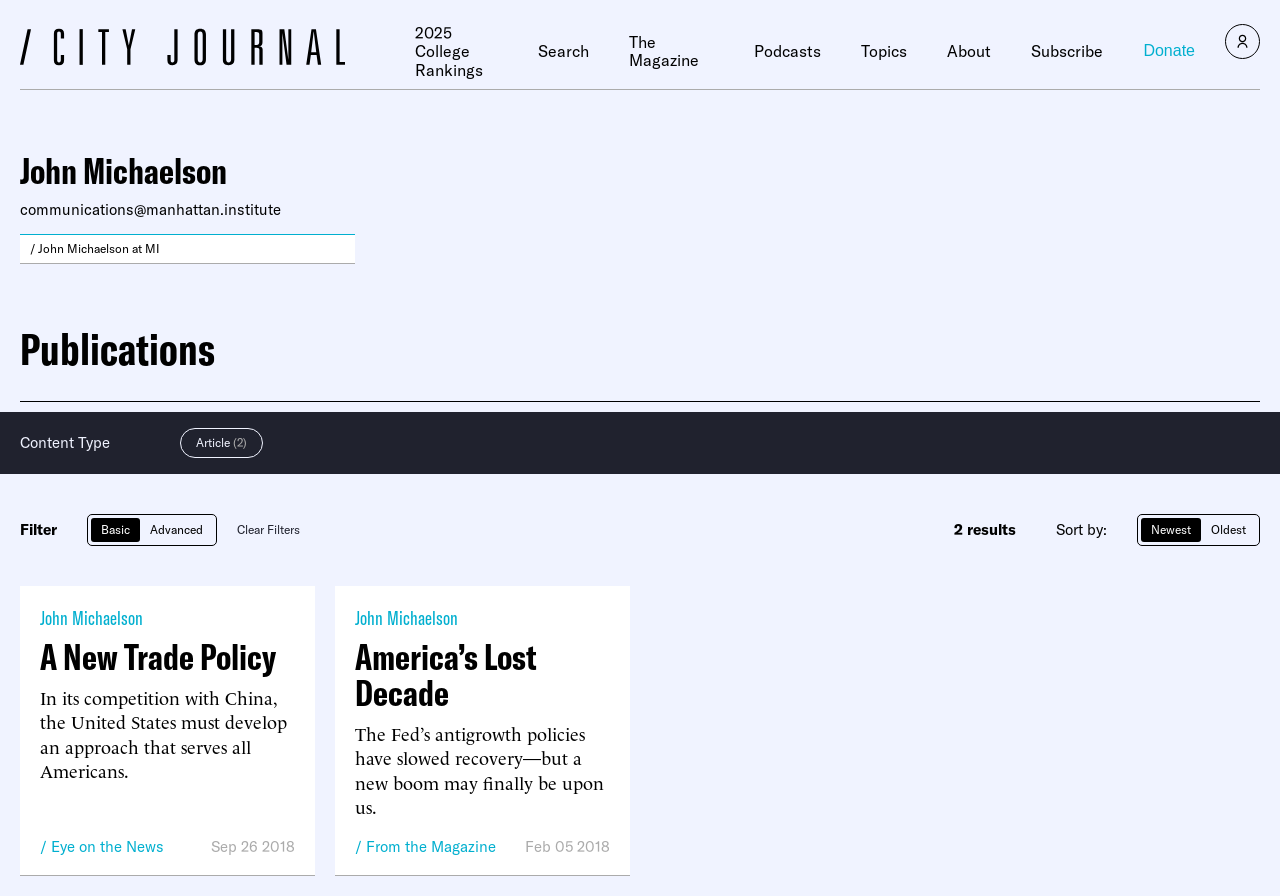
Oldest (1228, 529)
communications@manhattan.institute (150, 209)
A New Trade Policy (158, 657)
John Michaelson (91, 617)
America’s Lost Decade (446, 675)
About (969, 51)
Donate (1169, 50)
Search (563, 51)
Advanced (176, 529)
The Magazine (664, 51)
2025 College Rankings (449, 51)
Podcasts (787, 51)
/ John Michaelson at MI (95, 248)
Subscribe (1067, 51)
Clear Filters (268, 529)
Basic (115, 529)
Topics (884, 51)
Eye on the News (107, 846)
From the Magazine (431, 846)
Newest (1171, 529)
